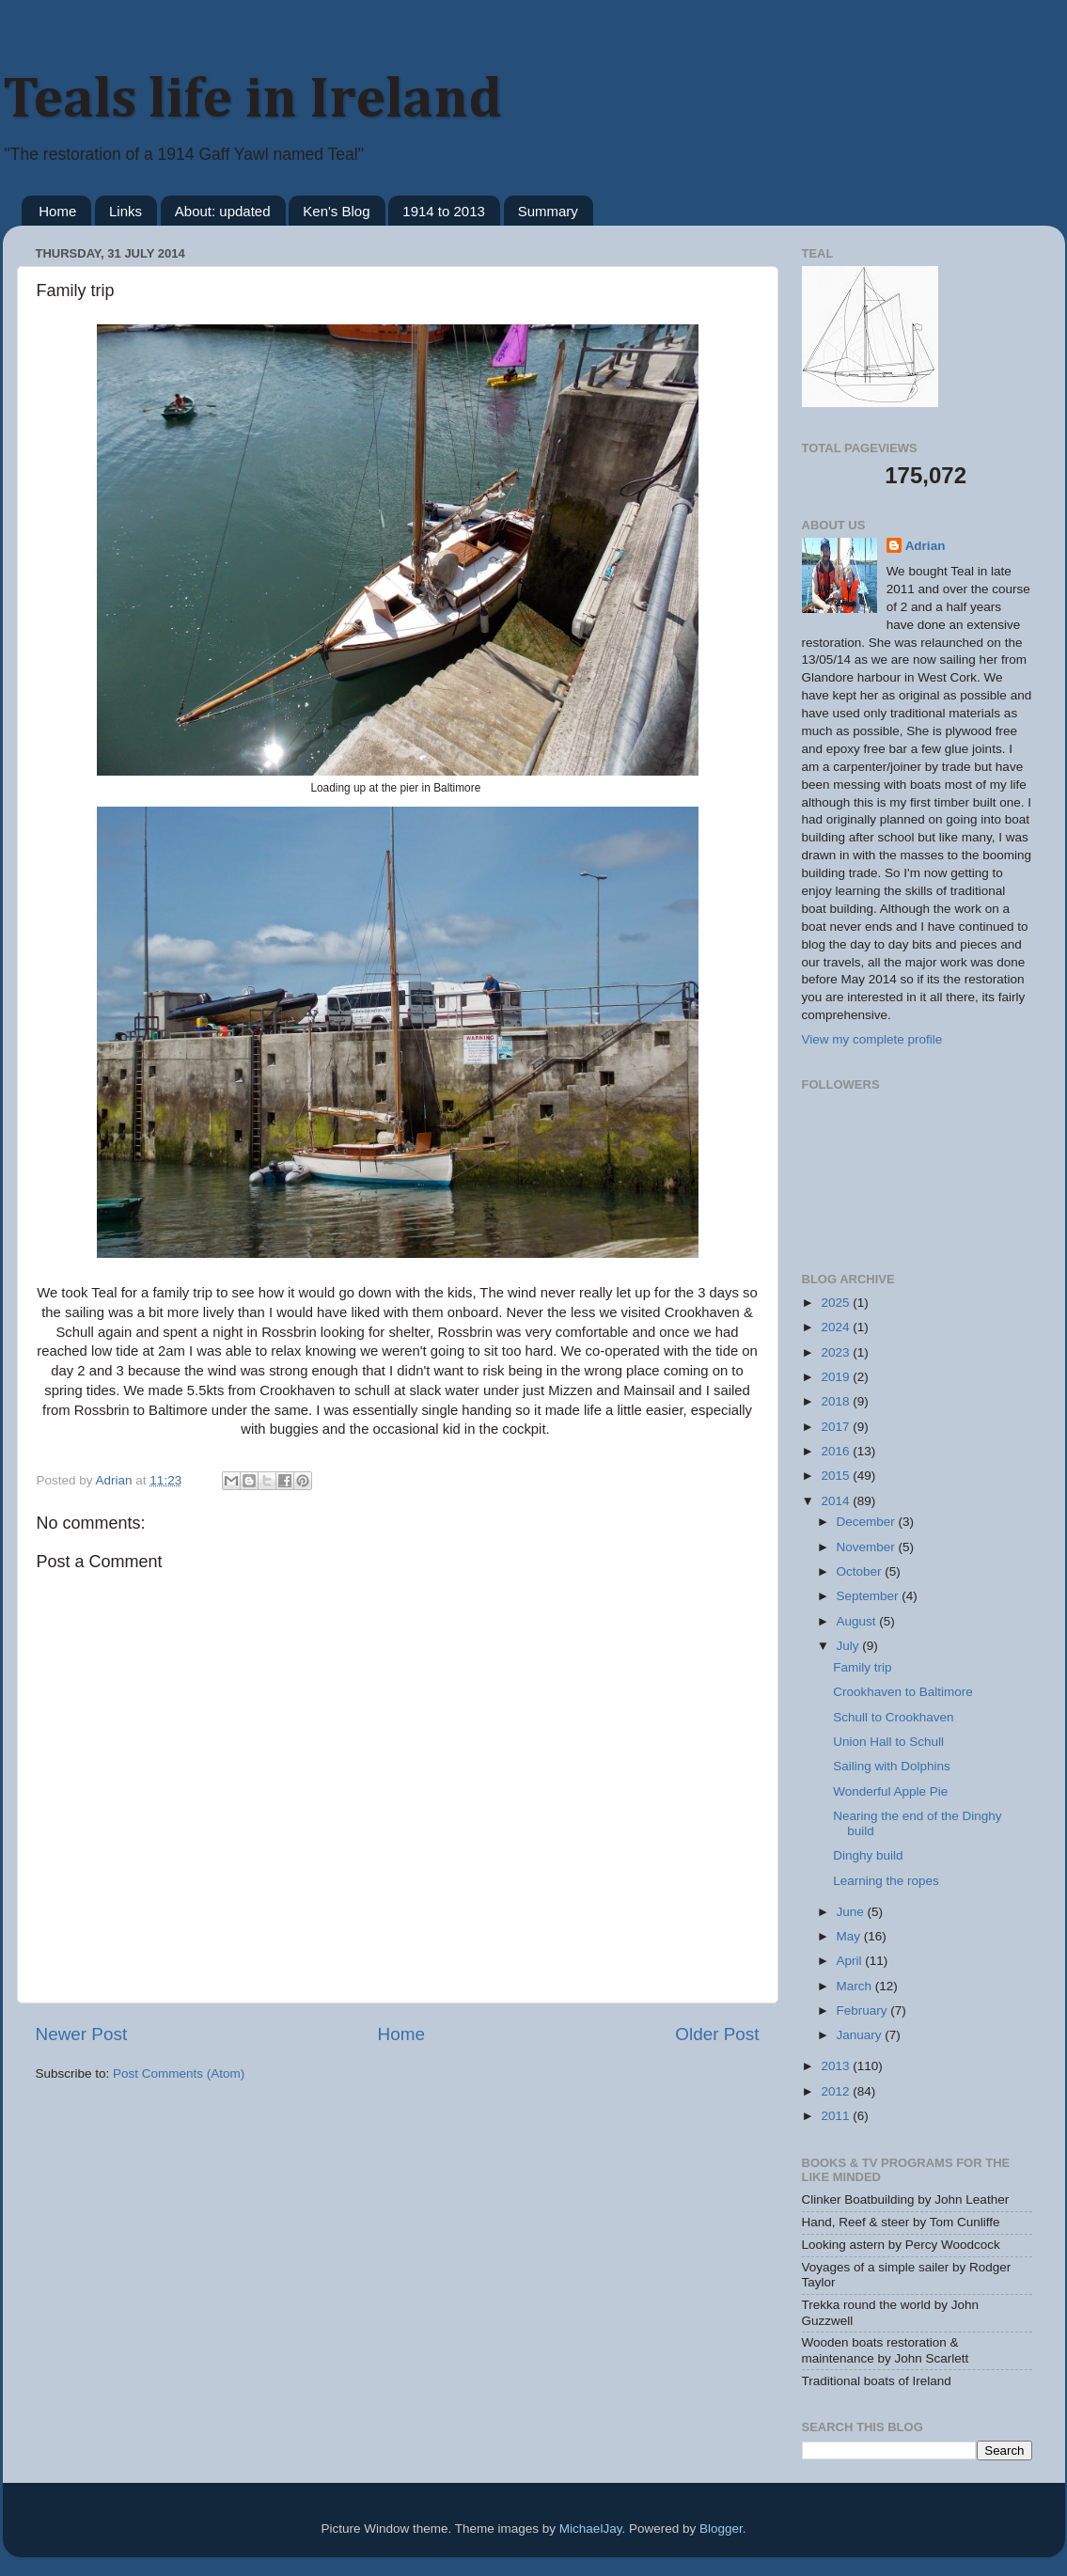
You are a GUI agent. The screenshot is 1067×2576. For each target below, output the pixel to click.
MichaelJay (590, 2528)
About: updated (223, 211)
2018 (837, 1401)
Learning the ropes (886, 1881)
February (864, 2010)
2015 (837, 1476)
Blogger (721, 2528)
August (858, 1621)
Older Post (717, 2034)
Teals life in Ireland (252, 100)
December (868, 1522)
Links (125, 211)
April (851, 1961)
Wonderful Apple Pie (890, 1791)
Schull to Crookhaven (893, 1717)
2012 (837, 2091)
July (850, 1646)
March (856, 1986)
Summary (548, 211)
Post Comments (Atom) (178, 2073)
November (868, 1547)
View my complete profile (872, 1039)
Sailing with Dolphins (891, 1766)
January (861, 2035)
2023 (837, 1352)
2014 (837, 1501)
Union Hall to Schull (888, 1742)
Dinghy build (867, 1855)
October (861, 1571)
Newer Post (82, 2034)
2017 (837, 1427)
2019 (837, 1377)
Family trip (862, 1667)
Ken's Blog (336, 211)
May (850, 1936)
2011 (837, 2116)
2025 (837, 1303)
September (869, 1596)
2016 (837, 1451)
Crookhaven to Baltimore (903, 1692)
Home (57, 211)
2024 (837, 1327)
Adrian (925, 546)
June (852, 1912)
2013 (837, 2066)
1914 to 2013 (443, 211)
